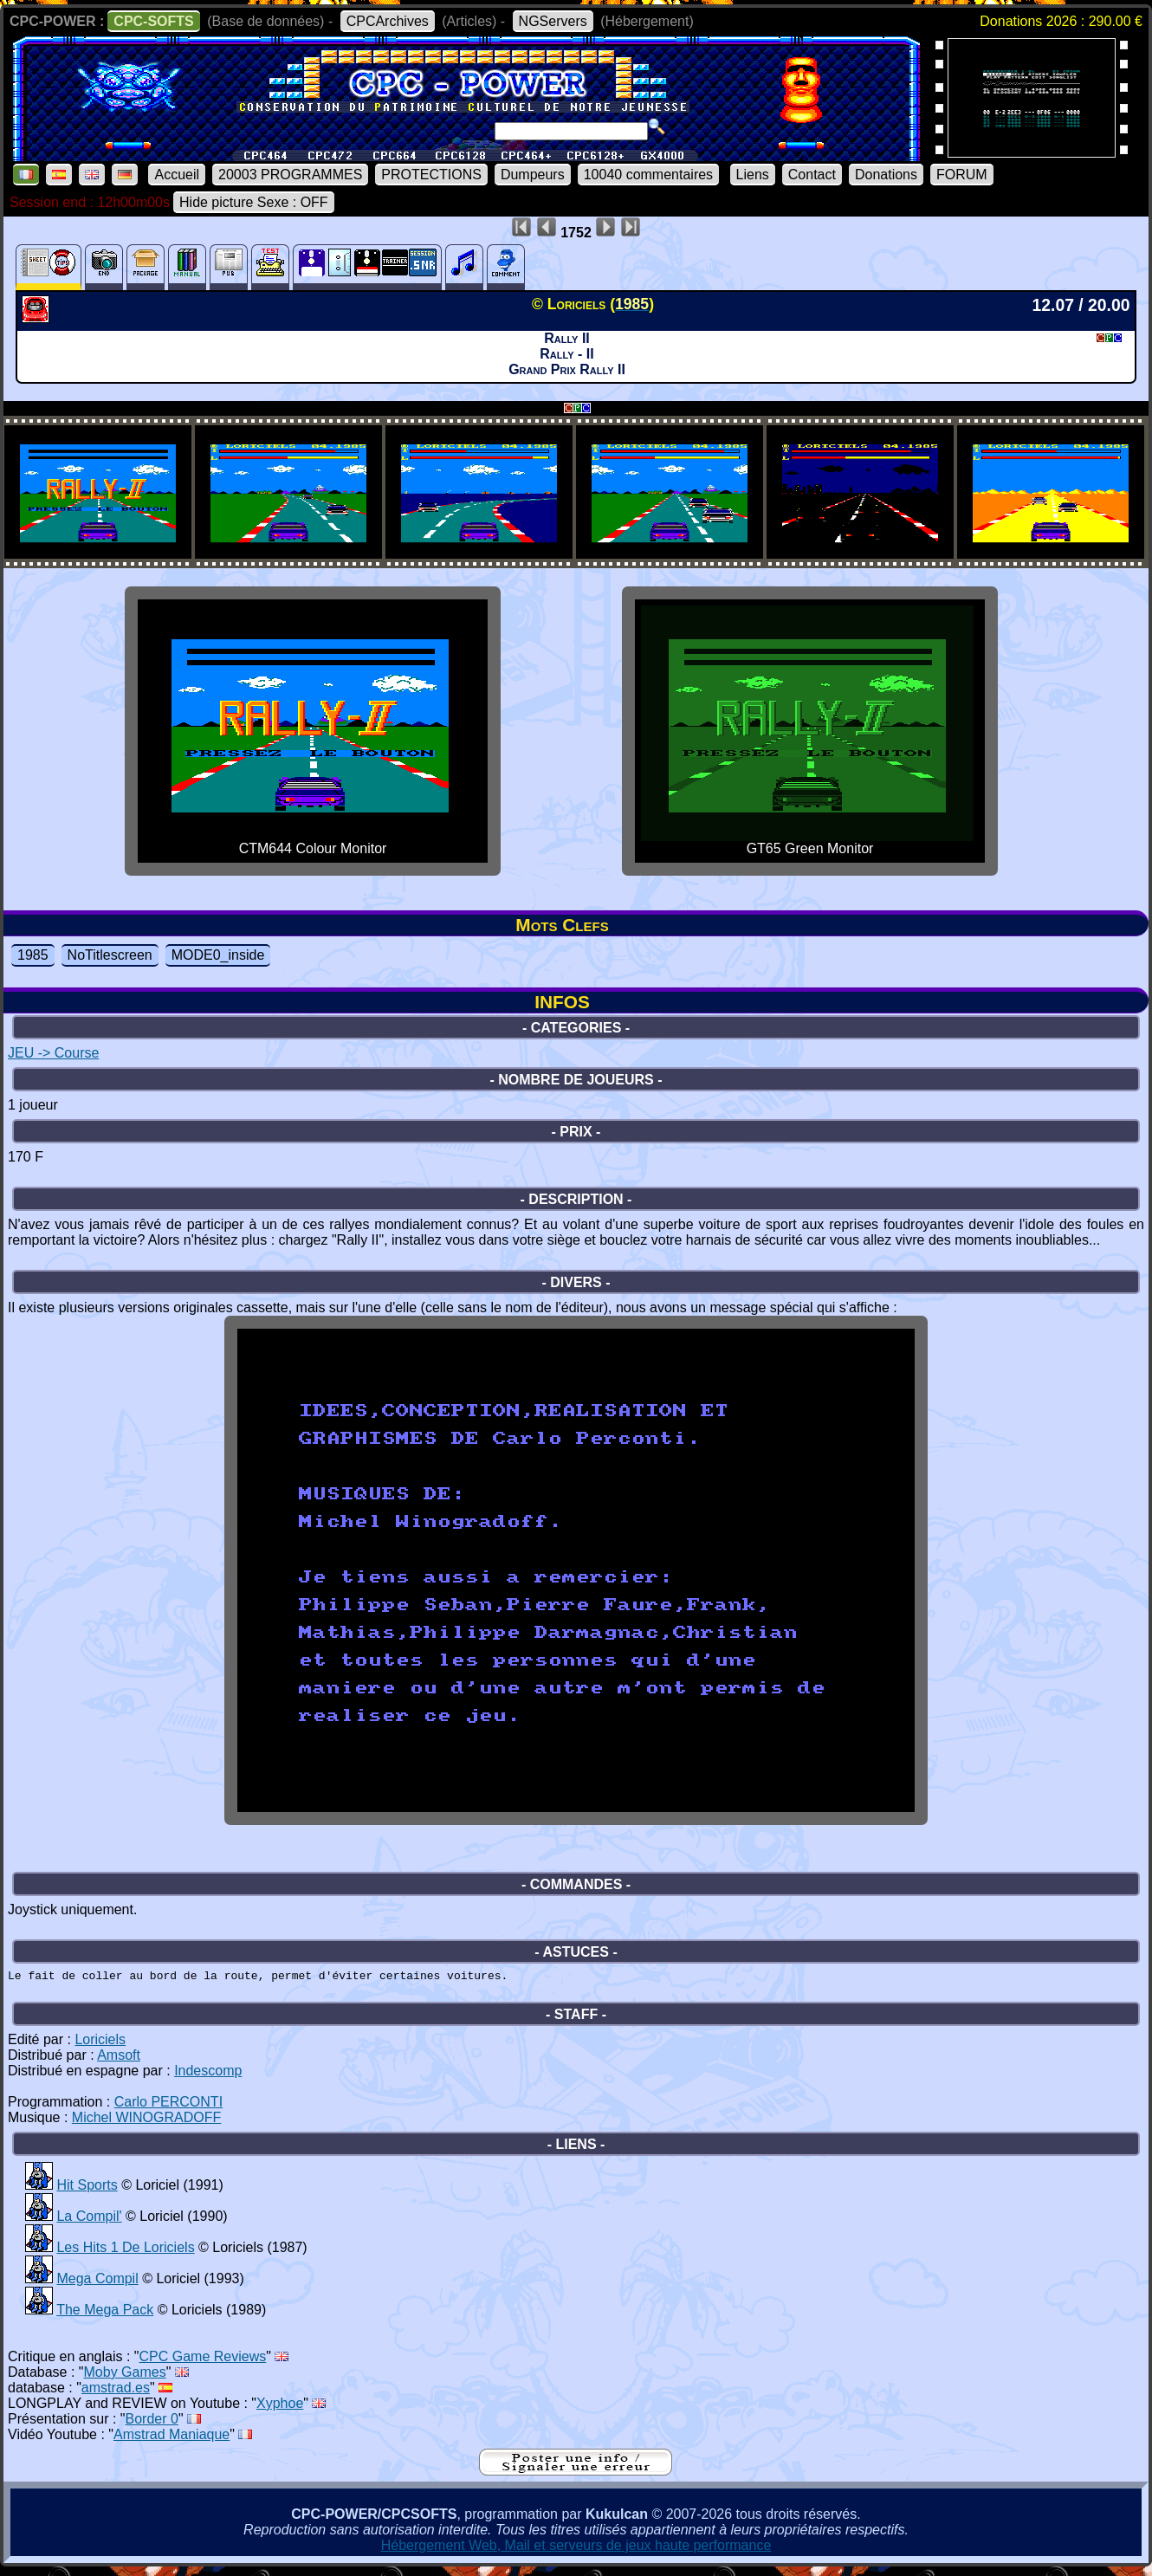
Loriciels (100, 2044)
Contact (812, 174)
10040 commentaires (648, 174)
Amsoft (118, 2060)
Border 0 (152, 2424)
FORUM (961, 174)
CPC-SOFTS (153, 21)
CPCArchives (387, 21)
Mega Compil (97, 2283)
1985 (33, 955)
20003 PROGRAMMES (290, 174)
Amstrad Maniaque (171, 2439)
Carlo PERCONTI (168, 2107)
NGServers (553, 21)
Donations (886, 174)
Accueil (176, 174)
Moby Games (125, 2377)
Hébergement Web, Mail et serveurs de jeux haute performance (576, 2550)
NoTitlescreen (110, 955)
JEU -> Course (53, 1052)
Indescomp (208, 2075)
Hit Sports (86, 2190)
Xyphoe (279, 2408)
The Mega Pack (104, 2314)
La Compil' (88, 2221)
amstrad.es (115, 2392)
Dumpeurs (533, 174)
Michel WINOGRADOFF (146, 2122)
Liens (752, 174)
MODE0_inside (218, 955)
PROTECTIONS (431, 174)
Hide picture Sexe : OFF (253, 202)
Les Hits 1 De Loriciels (125, 2252)
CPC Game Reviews (203, 2361)
